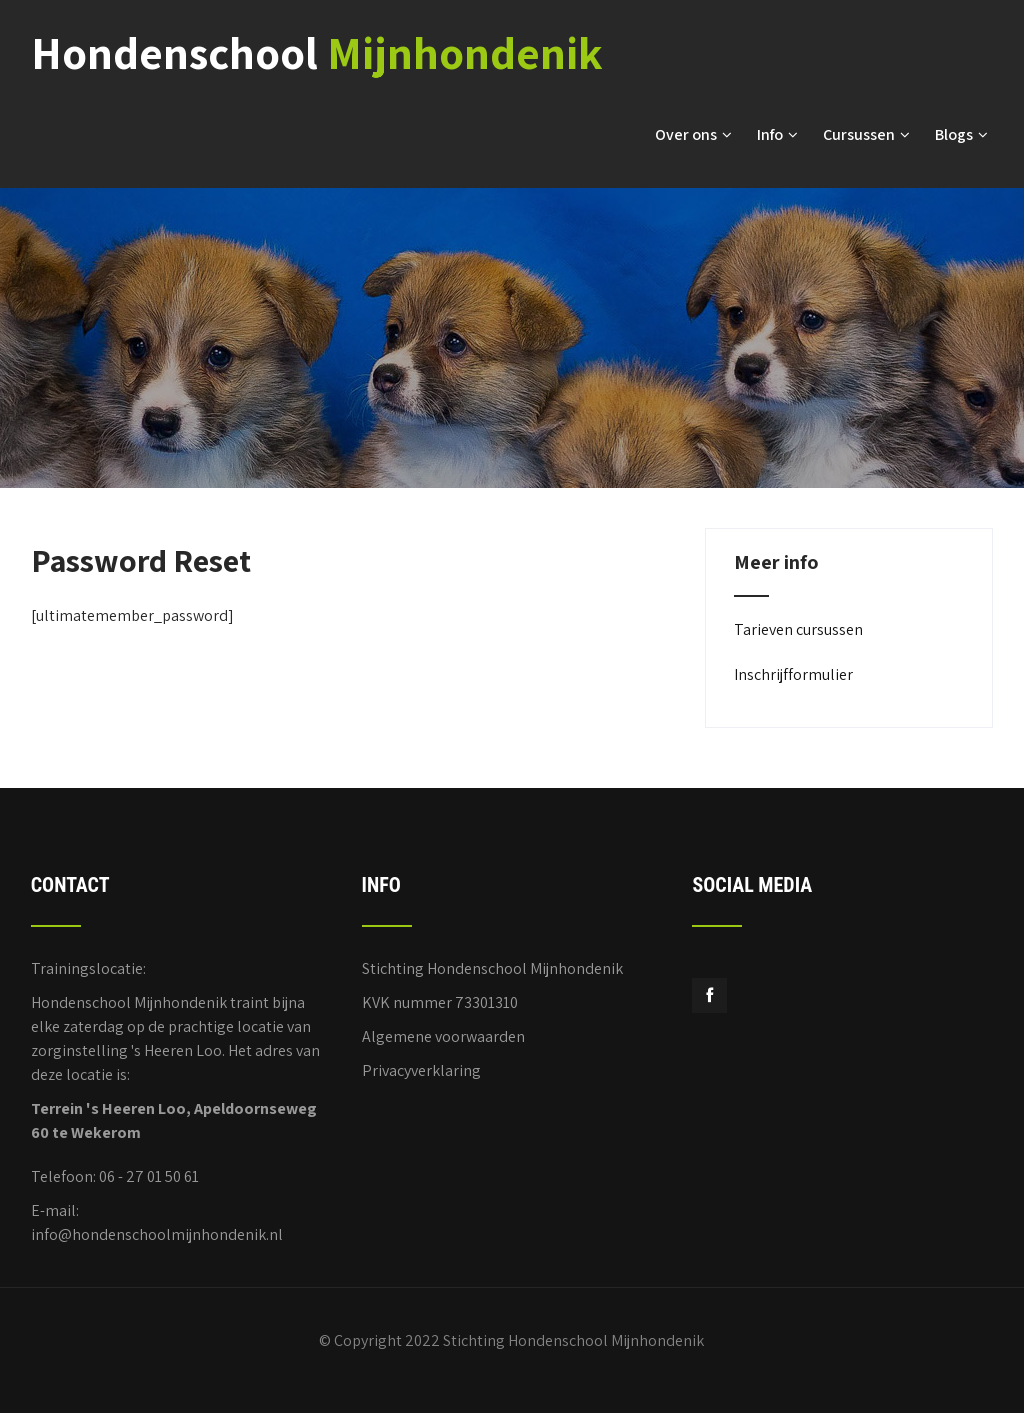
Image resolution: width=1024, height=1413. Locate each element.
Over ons (693, 134)
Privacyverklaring (421, 1070)
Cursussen (866, 134)
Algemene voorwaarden (443, 1036)
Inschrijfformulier (793, 674)
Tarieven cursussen (798, 629)
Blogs (961, 134)
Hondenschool (317, 52)
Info (777, 134)
